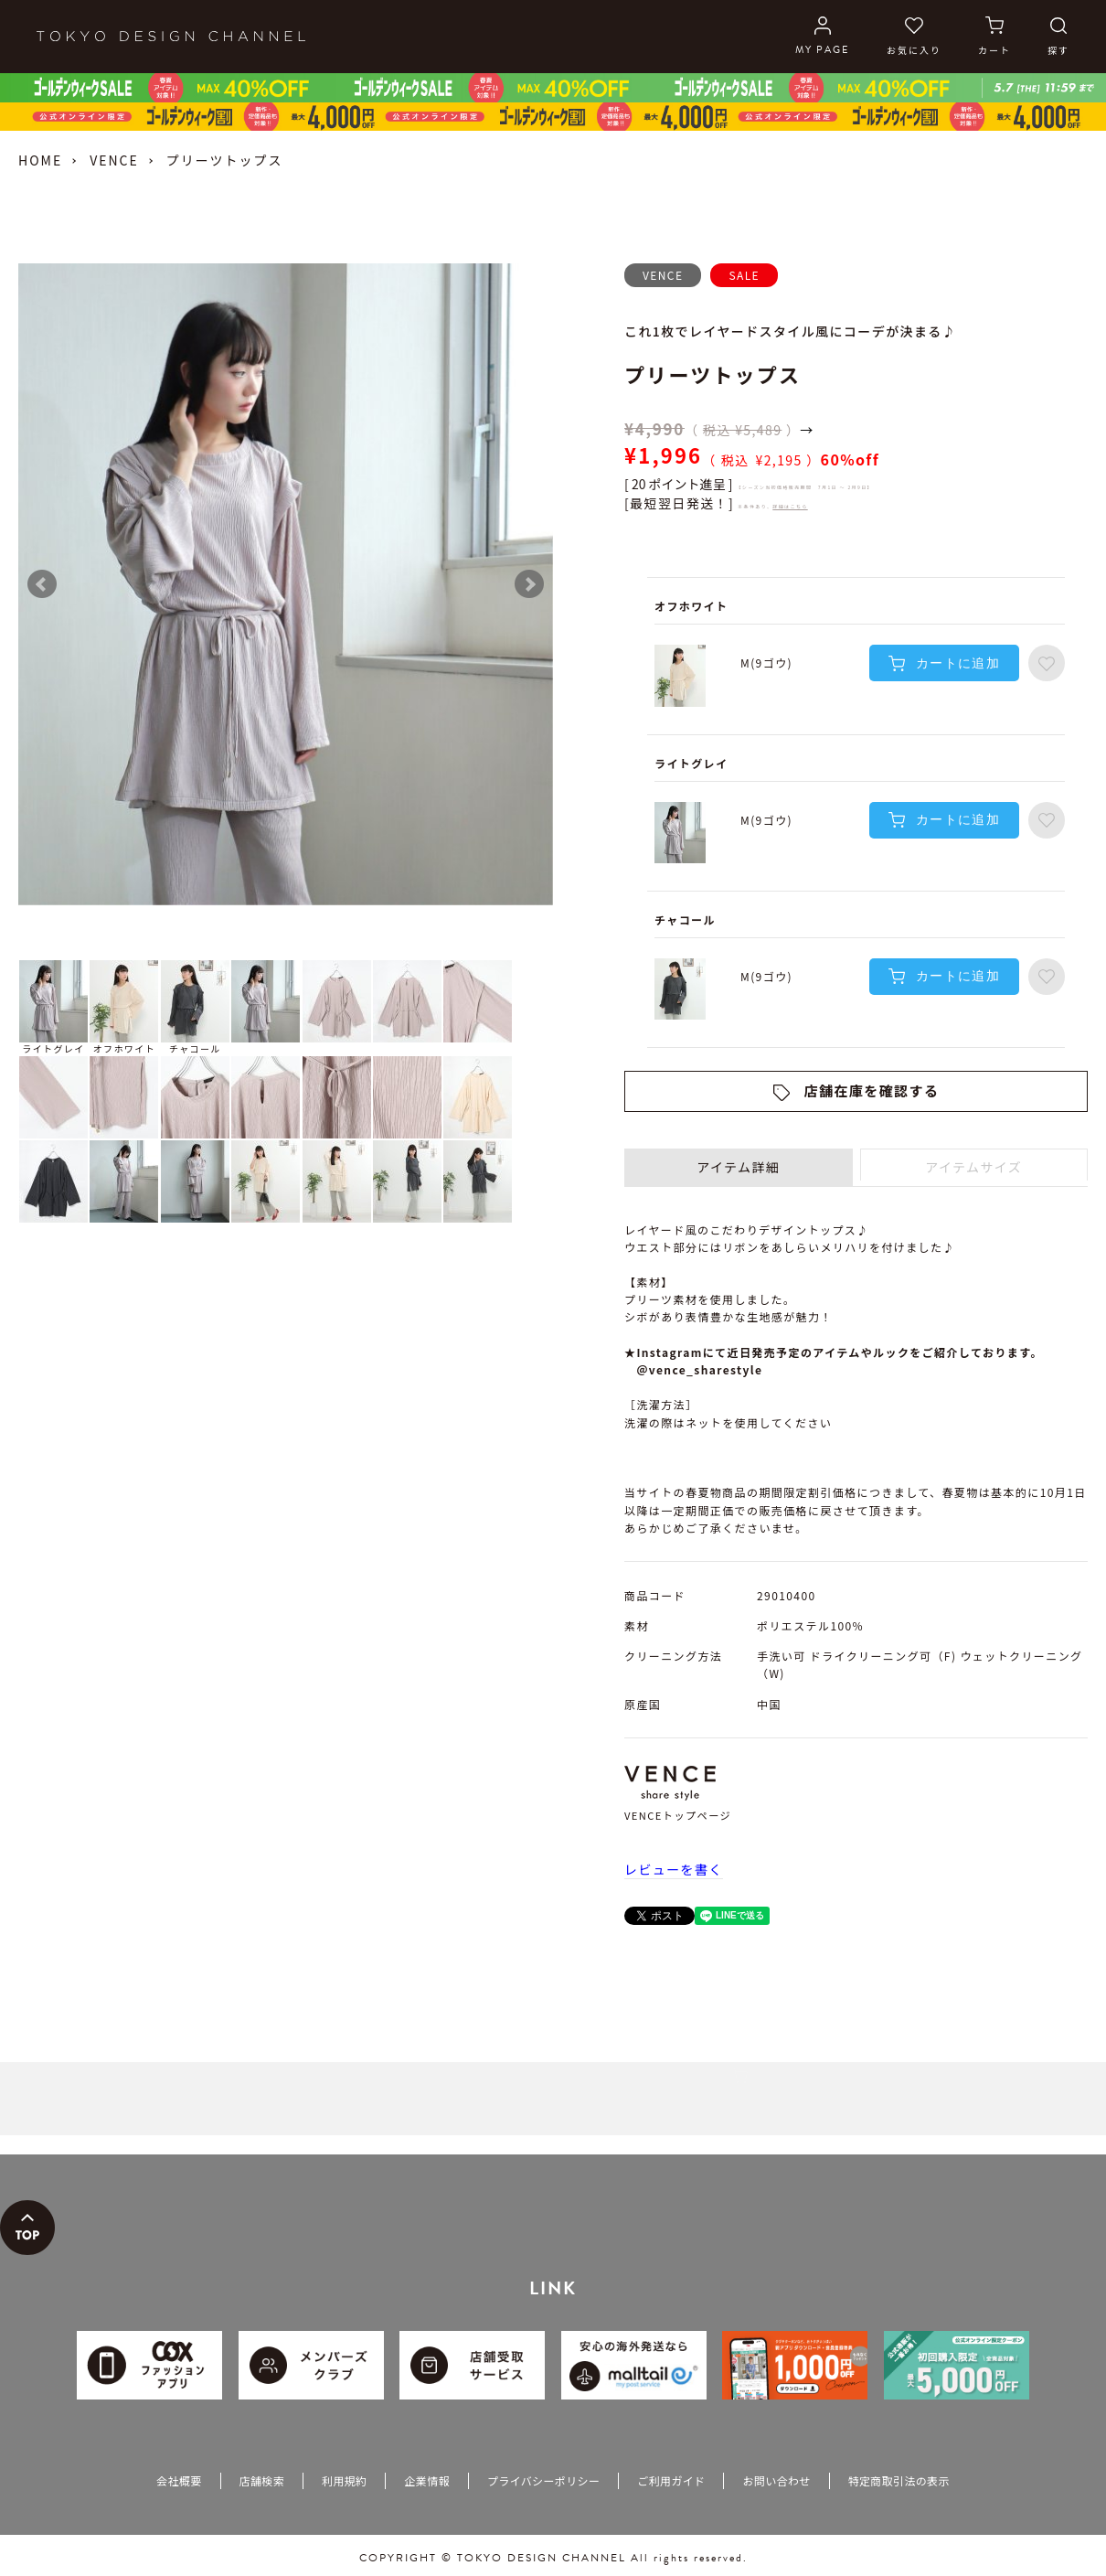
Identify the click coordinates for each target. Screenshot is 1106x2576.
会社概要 (178, 2480)
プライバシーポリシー (543, 2480)
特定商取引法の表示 (899, 2480)
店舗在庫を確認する (872, 1090)
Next (529, 584)
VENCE (114, 160)
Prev (42, 584)
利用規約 (344, 2480)
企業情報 (426, 2480)
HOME (40, 160)
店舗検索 (261, 2480)
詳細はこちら (789, 506)
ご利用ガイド (671, 2480)
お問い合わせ (776, 2480)
